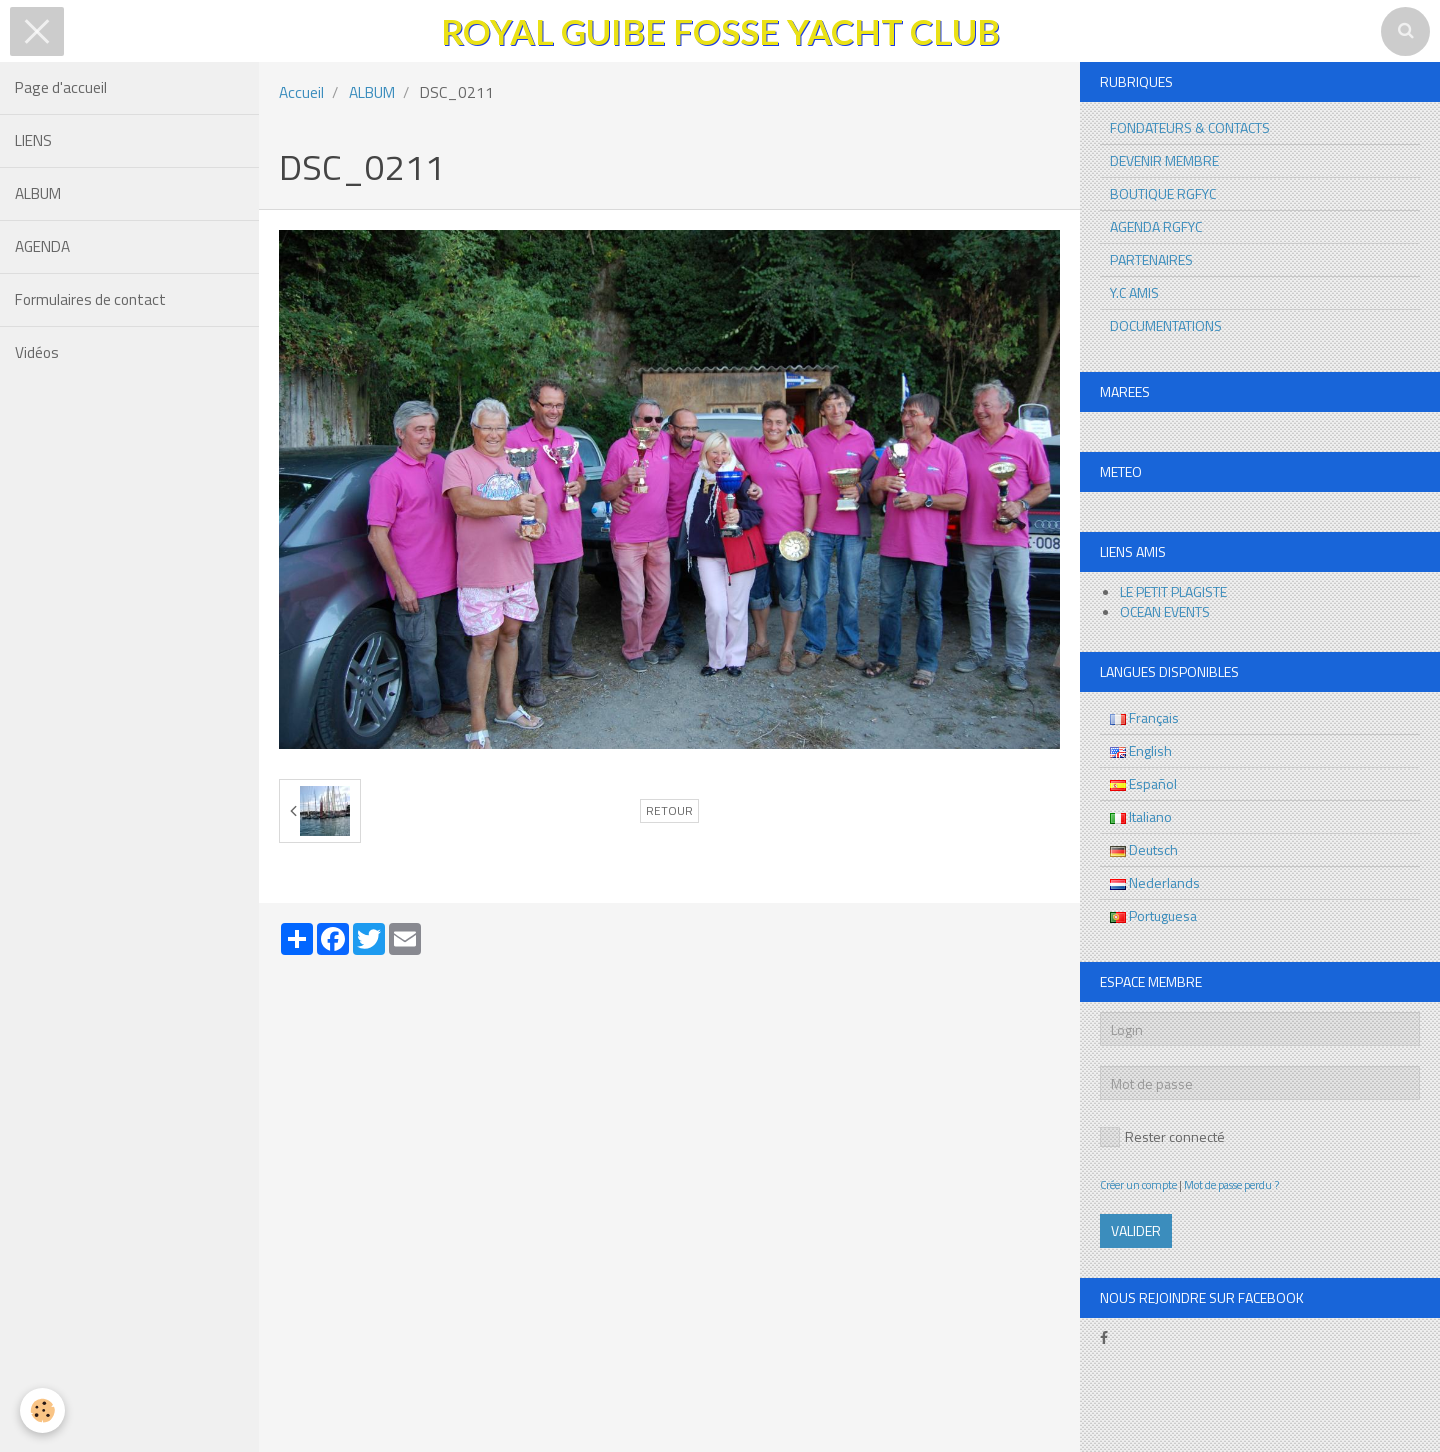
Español (1143, 783)
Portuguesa (1153, 915)
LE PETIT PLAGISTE (1173, 591)
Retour (669, 811)
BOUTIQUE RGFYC (1163, 193)
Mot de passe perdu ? (1231, 1184)
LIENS (33, 140)
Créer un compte (1138, 1184)
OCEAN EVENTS (1165, 611)
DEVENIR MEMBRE (1164, 160)
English (1141, 750)
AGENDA (42, 246)
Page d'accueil (61, 87)
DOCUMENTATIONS (1166, 325)
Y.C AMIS (1134, 292)
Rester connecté (1162, 1136)
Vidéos (37, 352)
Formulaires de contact (90, 299)
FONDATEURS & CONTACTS (1190, 127)
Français (1144, 717)
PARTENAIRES (1151, 259)
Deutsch (1144, 849)
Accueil (301, 92)
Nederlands (1155, 882)
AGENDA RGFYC (1156, 226)
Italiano (1141, 816)
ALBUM (38, 193)
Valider (1136, 1230)
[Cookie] (42, 1410)
